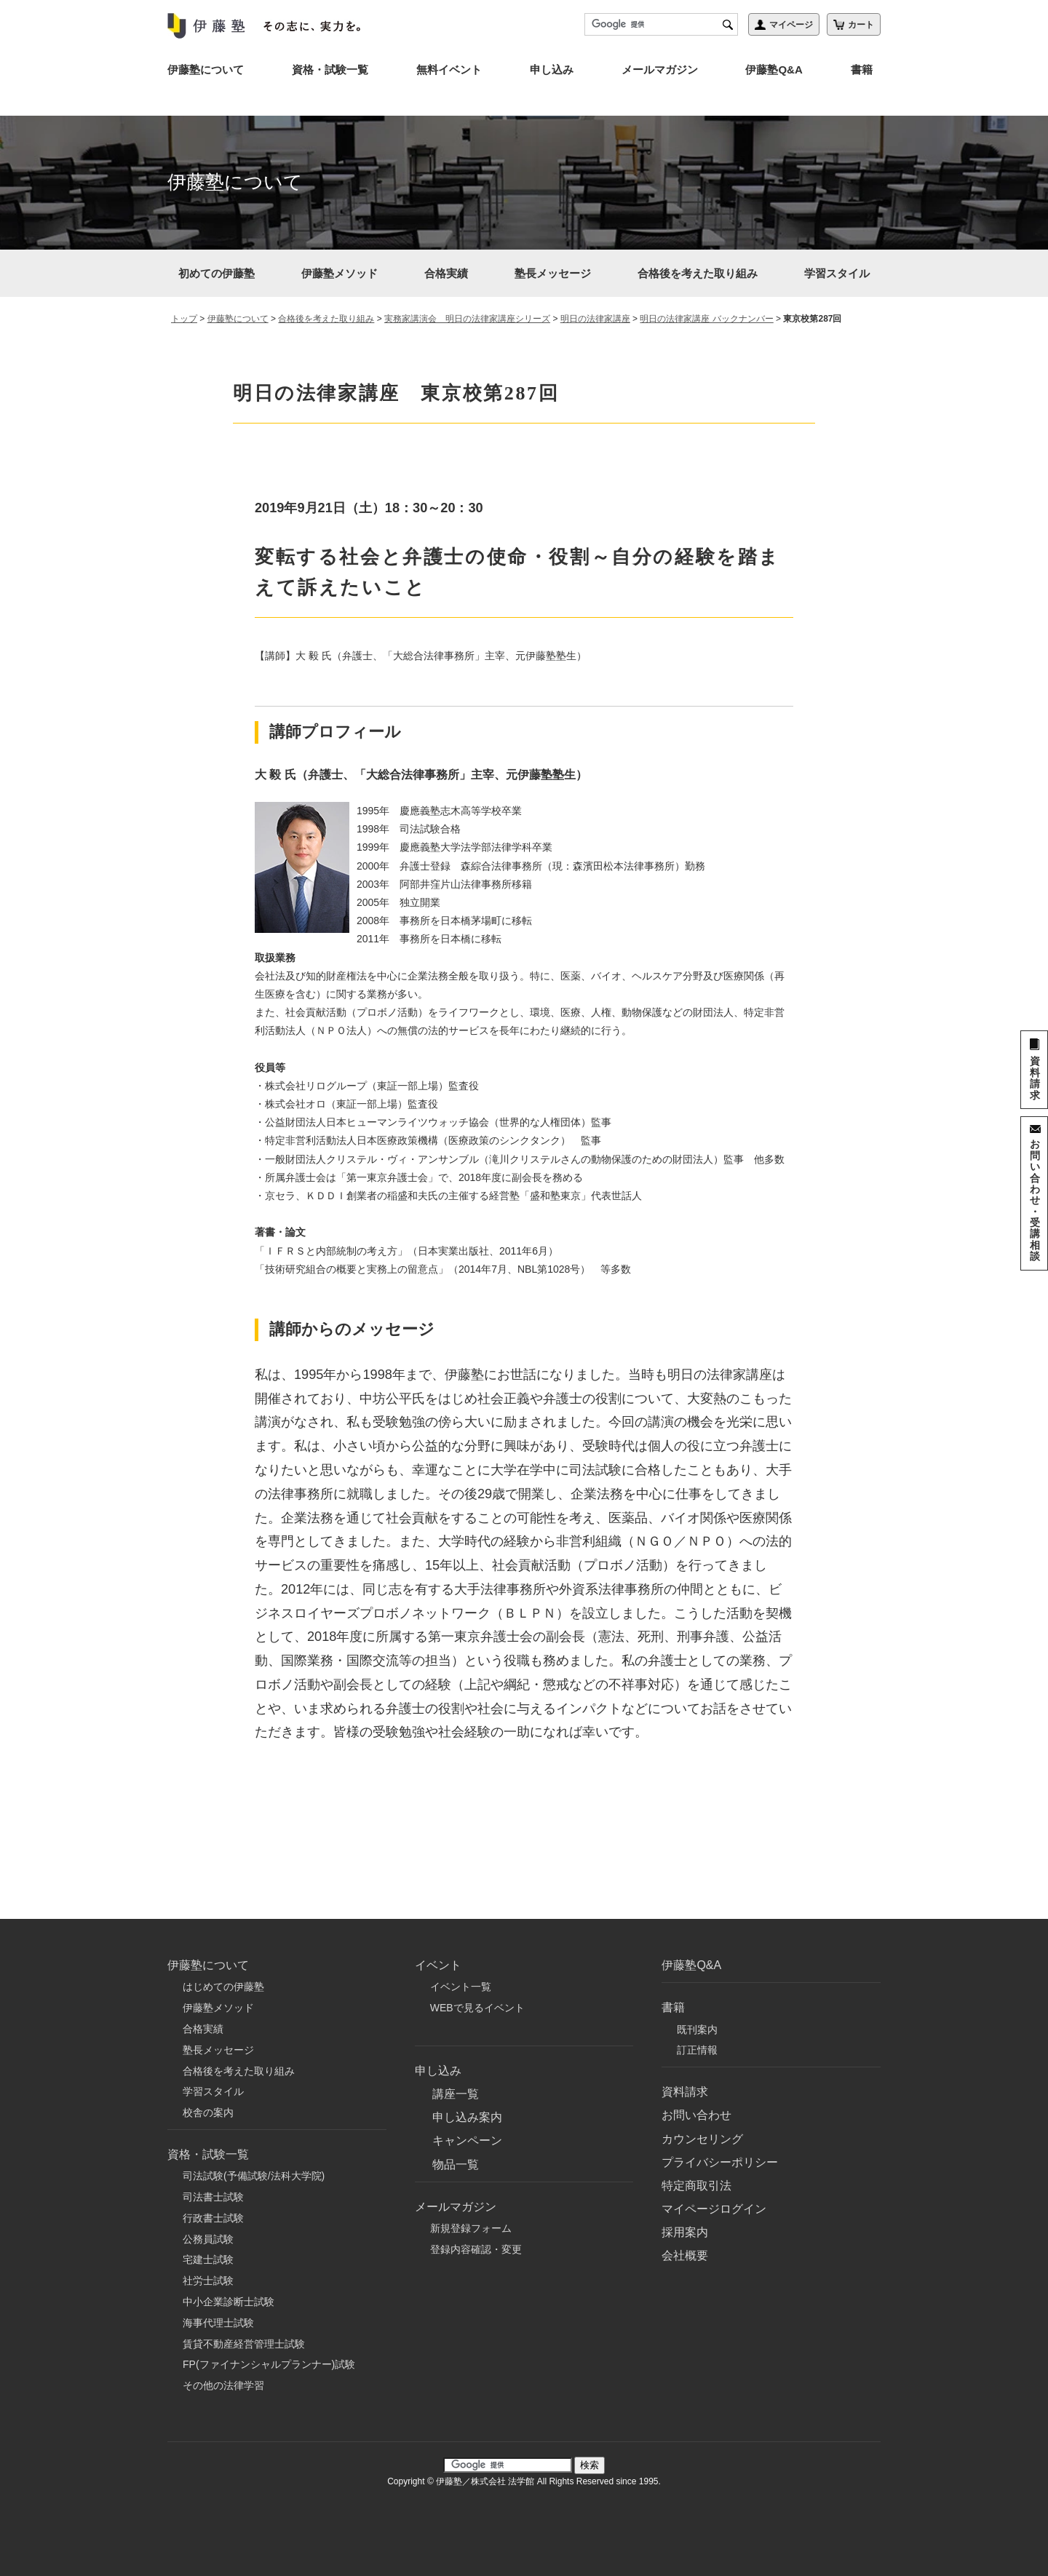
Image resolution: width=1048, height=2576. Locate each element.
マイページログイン (714, 2209)
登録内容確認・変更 (476, 2249)
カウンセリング (702, 2139)
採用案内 (685, 2232)
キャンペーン (467, 2140)
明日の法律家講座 (595, 319)
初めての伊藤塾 (216, 273)
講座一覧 (455, 2094)
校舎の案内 (208, 2112)
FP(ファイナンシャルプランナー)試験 (269, 2364)
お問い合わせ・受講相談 (1035, 1200)
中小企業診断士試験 (228, 2301)
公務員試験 (208, 2239)
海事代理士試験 (218, 2323)
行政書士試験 (213, 2218)
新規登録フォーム (471, 2228)
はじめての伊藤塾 (223, 1986)
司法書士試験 (213, 2197)
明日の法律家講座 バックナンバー (706, 319)
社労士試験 (208, 2280)
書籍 (862, 69)
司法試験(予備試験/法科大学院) (254, 2176)
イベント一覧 (460, 1986)
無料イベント (449, 69)
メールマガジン (660, 69)
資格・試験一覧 (330, 69)
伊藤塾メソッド (339, 273)
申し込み (551, 69)
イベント (438, 1965)
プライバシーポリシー (720, 2162)
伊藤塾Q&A (773, 69)
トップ (184, 319)
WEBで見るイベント (477, 2008)
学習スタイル (837, 273)
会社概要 (685, 2255)
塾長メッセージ (553, 273)
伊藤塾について (205, 69)
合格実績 (446, 273)
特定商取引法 (696, 2185)
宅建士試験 (208, 2259)
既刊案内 (697, 2029)
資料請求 (685, 2092)
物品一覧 (455, 2164)
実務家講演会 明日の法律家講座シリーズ (467, 319)
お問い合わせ (696, 2115)
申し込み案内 (467, 2117)
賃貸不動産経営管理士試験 (244, 2344)
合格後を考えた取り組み (698, 273)
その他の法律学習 (223, 2385)
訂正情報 (697, 2050)
